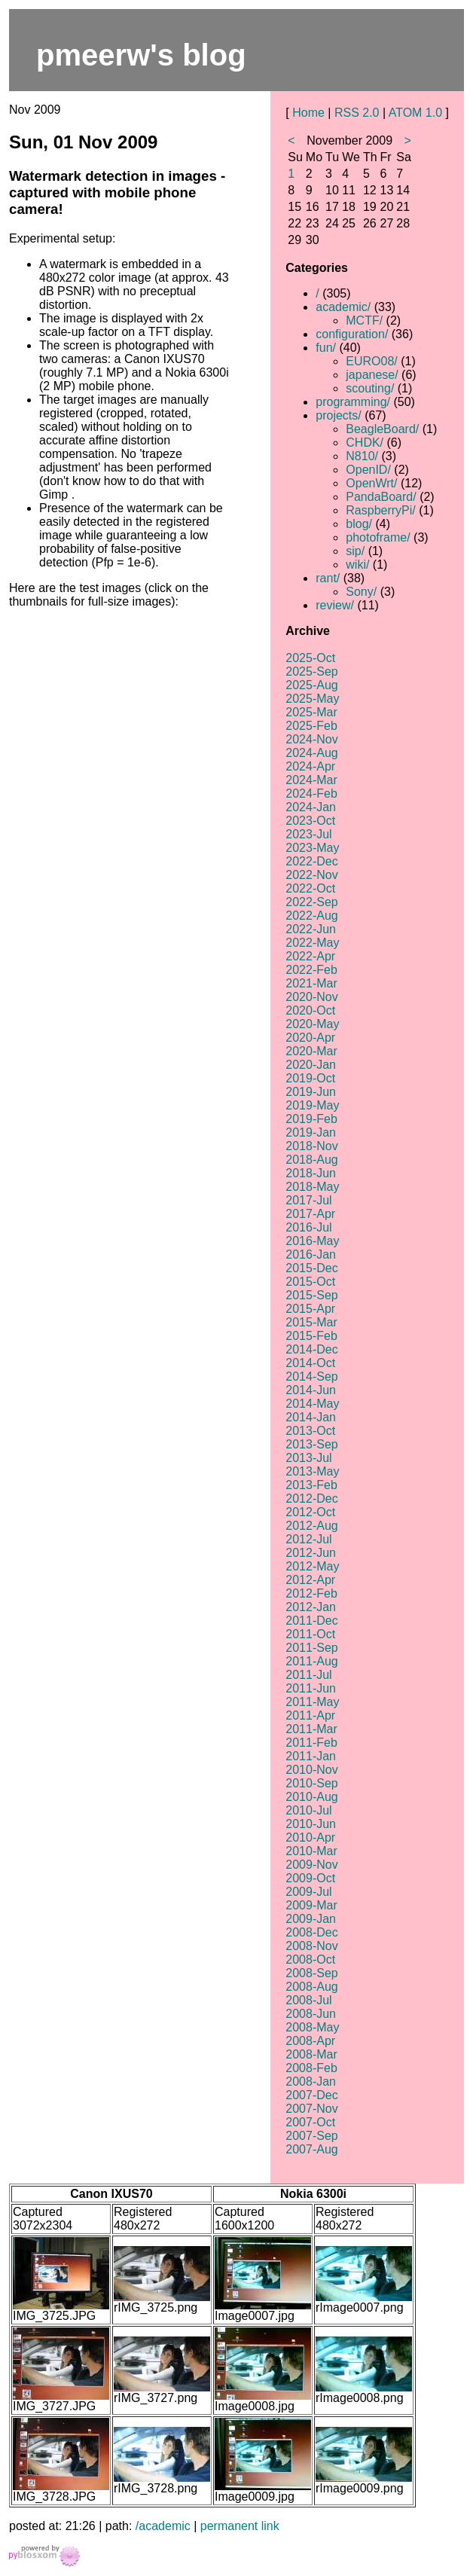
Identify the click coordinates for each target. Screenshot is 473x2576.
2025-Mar (311, 712)
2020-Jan (310, 1064)
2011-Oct (310, 1634)
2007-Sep (311, 2135)
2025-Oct (310, 658)
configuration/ (352, 334)
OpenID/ (368, 469)
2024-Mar (311, 780)
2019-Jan (310, 1132)
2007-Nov (311, 2108)
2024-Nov (311, 739)
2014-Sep (311, 1376)
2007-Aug (311, 2149)
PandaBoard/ (381, 496)
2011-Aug (311, 1661)
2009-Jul (308, 1891)
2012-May (312, 1566)
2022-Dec (311, 861)
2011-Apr (310, 1715)
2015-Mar (311, 1322)
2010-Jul (308, 1810)
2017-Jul (308, 1200)
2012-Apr (310, 1579)
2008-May (312, 2027)
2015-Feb (311, 1335)
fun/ (326, 347)
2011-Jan (310, 1756)
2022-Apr (310, 956)
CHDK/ (364, 442)
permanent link (239, 2526)
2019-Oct (310, 1078)
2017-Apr (310, 1213)
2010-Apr (310, 1837)
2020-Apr (310, 1037)
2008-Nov (311, 1946)
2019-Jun (310, 1091)
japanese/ (372, 374)
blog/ (359, 523)
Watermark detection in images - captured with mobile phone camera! (117, 192)
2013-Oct (310, 1430)
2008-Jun (310, 2013)
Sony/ (361, 591)
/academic (163, 2526)
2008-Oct (310, 1959)
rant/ (328, 578)
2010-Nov (311, 1769)
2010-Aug (311, 1796)
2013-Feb (311, 1485)
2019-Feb (311, 1119)
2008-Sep (311, 1973)
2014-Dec (311, 1349)
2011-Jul (308, 1674)
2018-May (312, 1186)
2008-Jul (308, 2000)
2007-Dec (311, 2095)
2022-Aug (311, 915)
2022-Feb (311, 969)
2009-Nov (311, 1864)
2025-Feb (311, 725)
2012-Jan (310, 1607)
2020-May (312, 1024)
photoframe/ (378, 537)
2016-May (312, 1241)
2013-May (312, 1471)
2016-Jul (308, 1227)
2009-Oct (310, 1878)
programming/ (353, 401)
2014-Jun (310, 1390)
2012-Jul (308, 1539)
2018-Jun (310, 1173)
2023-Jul (308, 834)
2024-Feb (311, 793)
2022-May (312, 942)
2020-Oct (310, 1010)
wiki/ (357, 564)
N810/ (362, 456)
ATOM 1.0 (415, 112)
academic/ (343, 307)
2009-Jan (310, 1918)
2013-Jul (308, 1457)
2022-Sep (311, 902)
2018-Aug (311, 1159)
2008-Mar (311, 2054)
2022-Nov (311, 874)
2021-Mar (311, 983)
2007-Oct (310, 2122)
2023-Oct (310, 820)
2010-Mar (311, 1851)
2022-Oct (310, 888)
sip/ (355, 551)
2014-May (312, 1403)
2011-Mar (311, 1729)
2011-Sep (311, 1647)
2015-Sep (311, 1295)
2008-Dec (311, 1932)
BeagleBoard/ (382, 429)
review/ (335, 605)
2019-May (312, 1105)
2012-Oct (310, 1512)
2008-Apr (310, 2040)
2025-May (312, 698)
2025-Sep (311, 671)
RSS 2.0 (357, 112)
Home (308, 112)
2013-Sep (311, 1444)
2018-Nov (311, 1146)
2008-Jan (310, 2081)
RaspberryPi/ (380, 510)
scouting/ (370, 388)
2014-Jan (310, 1417)
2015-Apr (310, 1308)
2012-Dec (311, 1498)
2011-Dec (311, 1620)
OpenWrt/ (371, 483)
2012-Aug (311, 1525)
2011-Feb (311, 1742)
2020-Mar (311, 1051)
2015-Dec (311, 1268)
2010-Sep (311, 1783)
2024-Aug (311, 752)
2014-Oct (310, 1363)
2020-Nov (311, 996)
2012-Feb (311, 1593)
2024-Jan (310, 807)
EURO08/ (371, 361)
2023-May (312, 847)
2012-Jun (310, 1552)
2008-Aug (311, 1986)
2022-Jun (310, 929)
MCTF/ (364, 320)
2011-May (312, 1701)
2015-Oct (310, 1281)
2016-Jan (310, 1254)
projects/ (338, 415)
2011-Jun (310, 1688)
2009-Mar (311, 1905)
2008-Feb (311, 2068)
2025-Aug (311, 685)
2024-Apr (310, 766)
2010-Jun (310, 1824)
